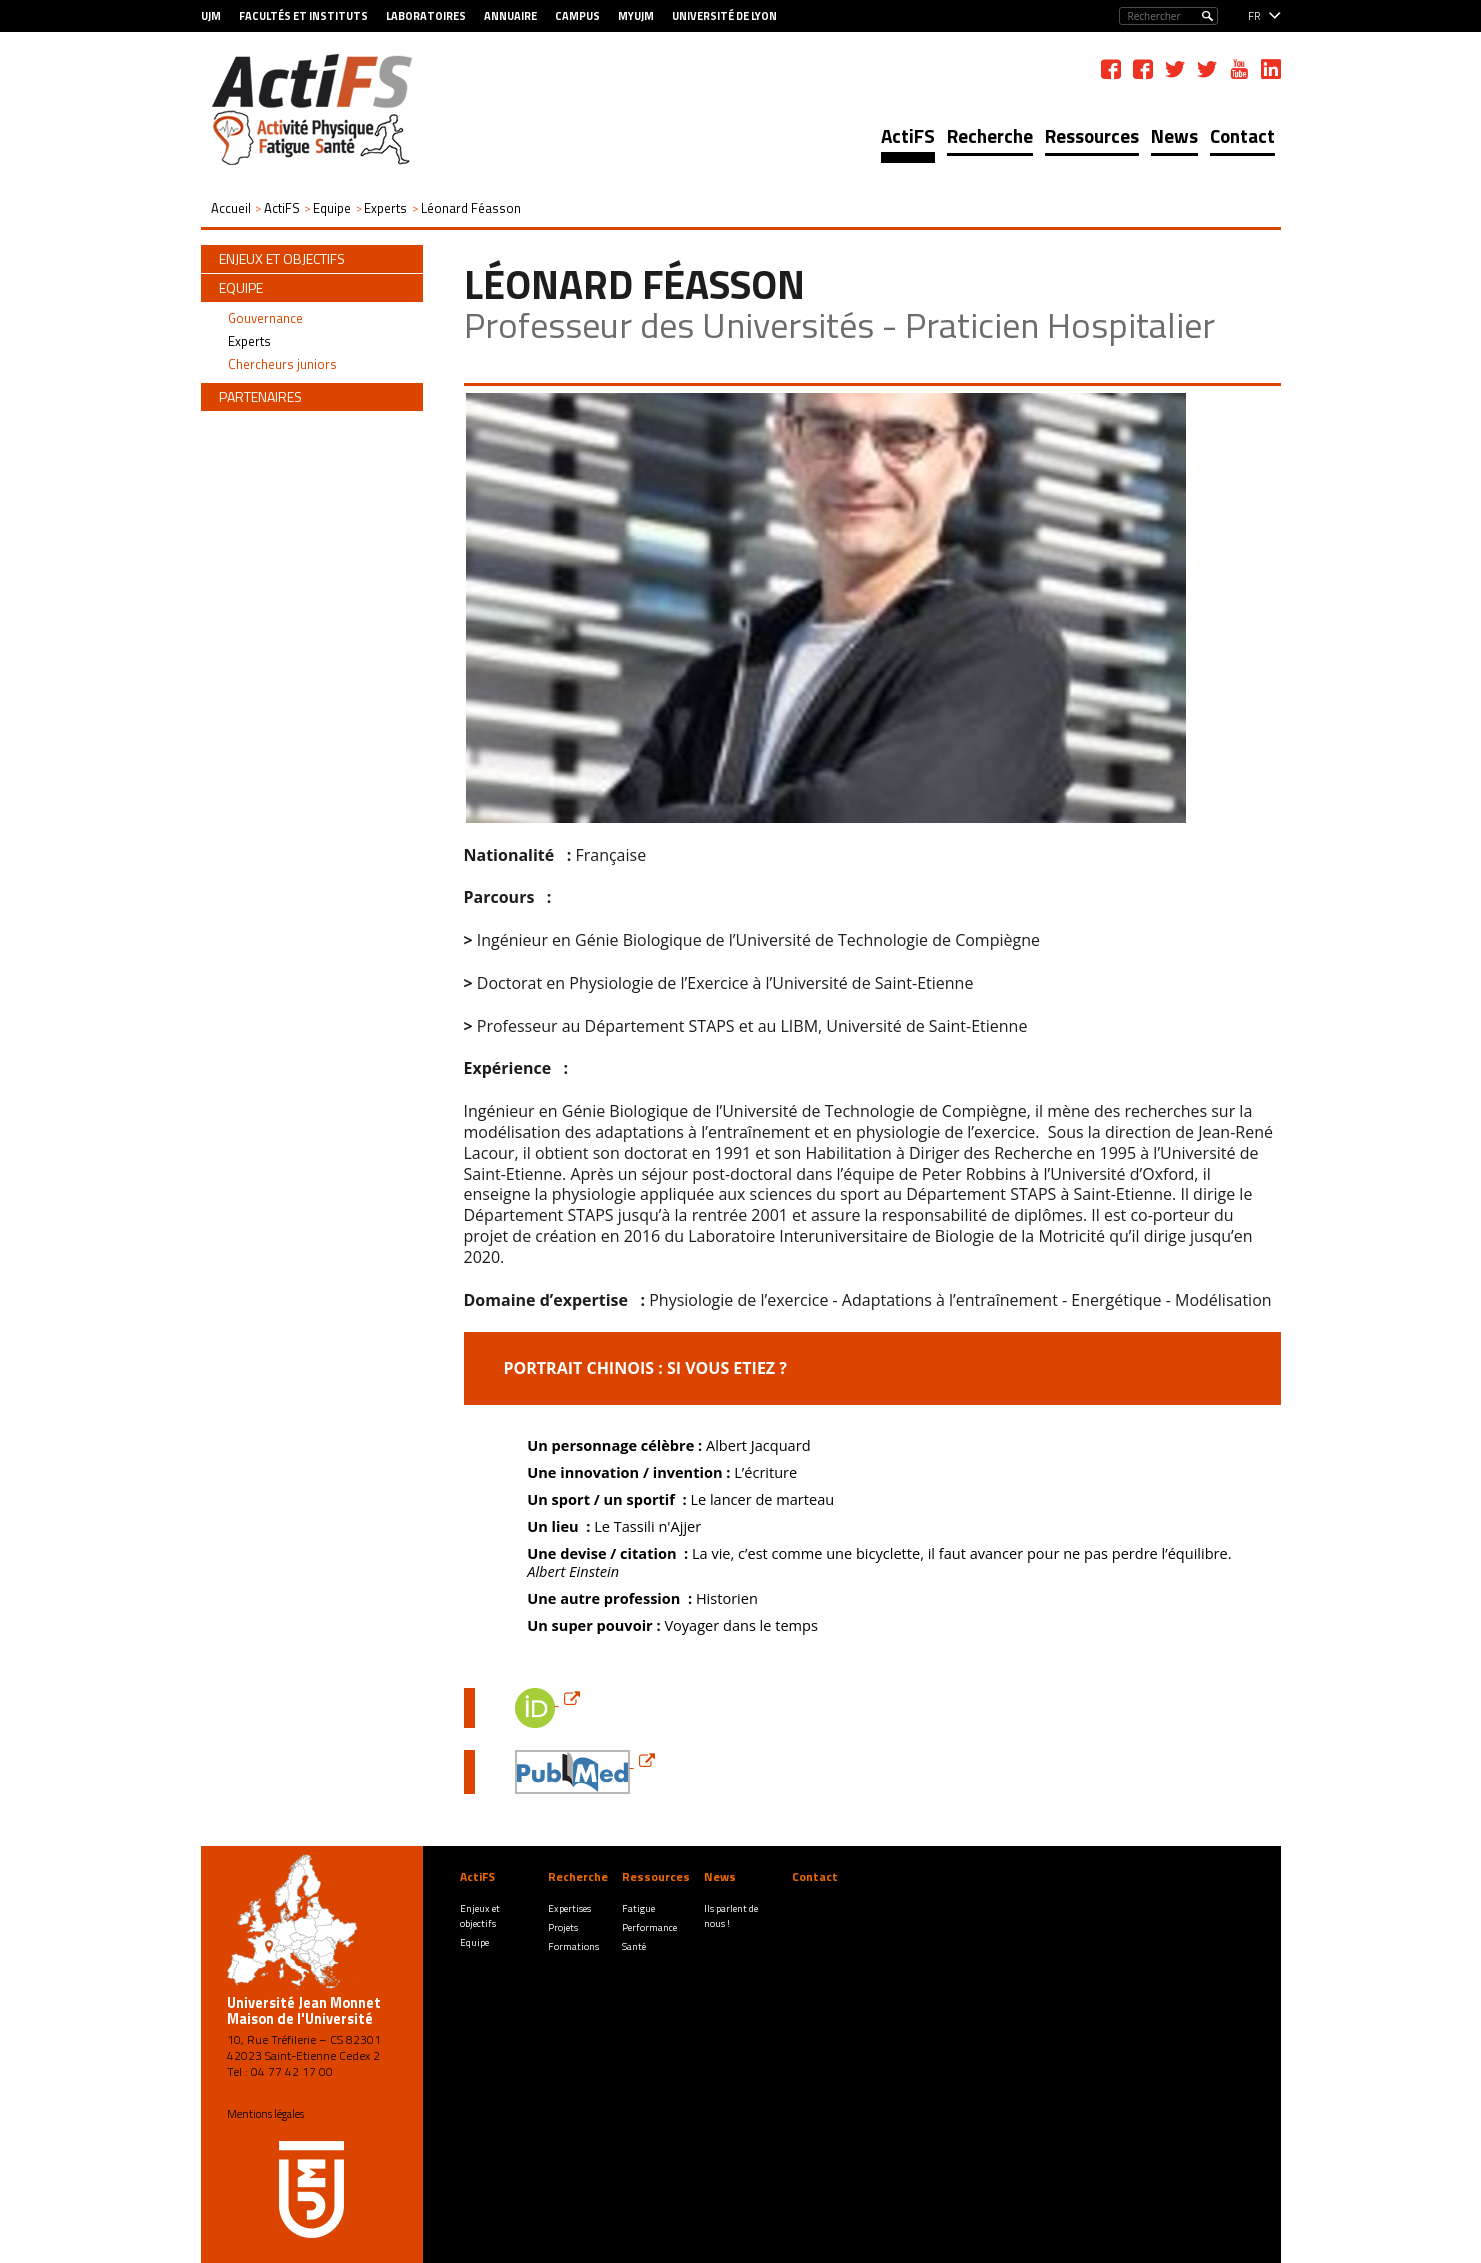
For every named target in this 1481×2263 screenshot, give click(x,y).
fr (1254, 16)
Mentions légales (265, 2114)
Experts (249, 341)
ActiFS (908, 135)
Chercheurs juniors (282, 364)
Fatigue (638, 1908)
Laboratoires (426, 16)
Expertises (569, 1908)
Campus (577, 16)
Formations (573, 1946)
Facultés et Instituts (303, 16)
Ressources (1092, 135)
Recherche (990, 135)
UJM (211, 16)
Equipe (474, 1942)
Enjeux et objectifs (480, 1916)
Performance (649, 1927)
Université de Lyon (724, 16)
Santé (634, 1946)
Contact (1242, 135)
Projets (563, 1927)
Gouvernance (265, 318)
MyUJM (636, 16)
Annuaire (510, 16)
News (1174, 135)
